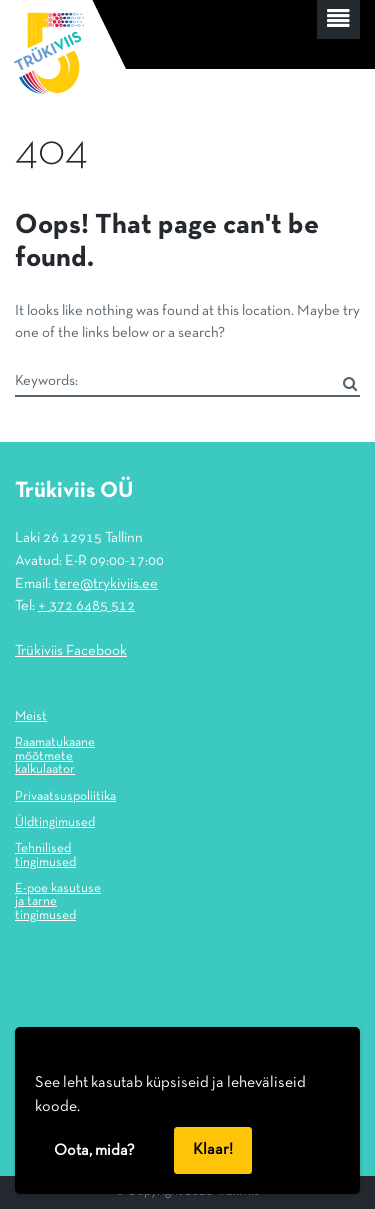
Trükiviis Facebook (71, 651)
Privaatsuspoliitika (65, 797)
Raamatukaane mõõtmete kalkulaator (55, 756)
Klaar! (213, 1150)
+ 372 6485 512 (86, 606)
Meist (31, 717)
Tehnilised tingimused (45, 856)
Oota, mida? (94, 1151)
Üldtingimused (55, 823)
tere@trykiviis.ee (106, 584)
